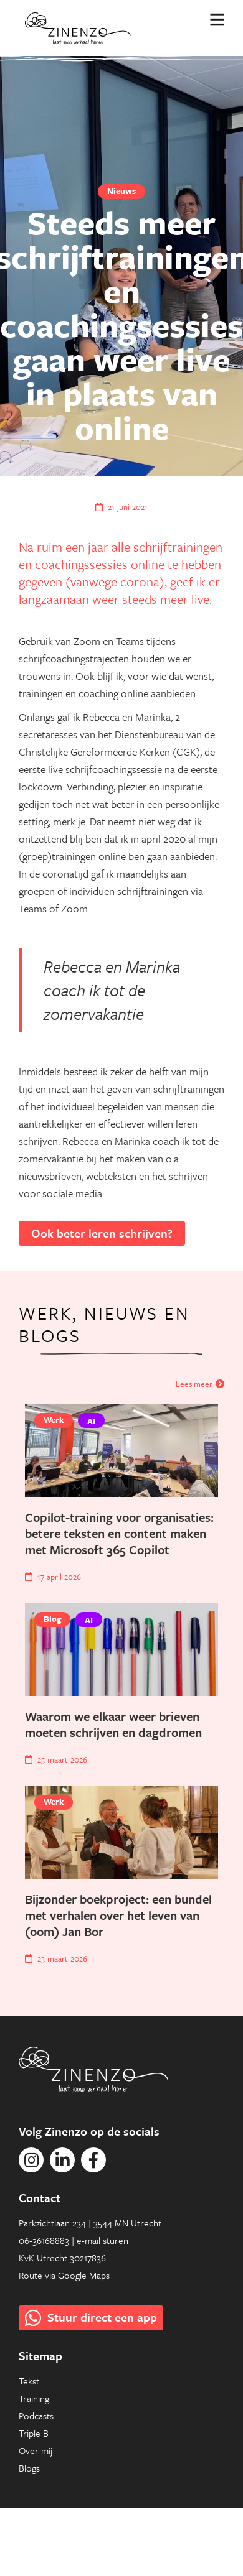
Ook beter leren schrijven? (102, 1233)
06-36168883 (44, 2240)
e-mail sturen (102, 2240)
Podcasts (36, 2415)
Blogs (29, 2468)
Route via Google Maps (64, 2275)
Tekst (29, 2381)
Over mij (35, 2450)
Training (34, 2398)
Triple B (34, 2433)
